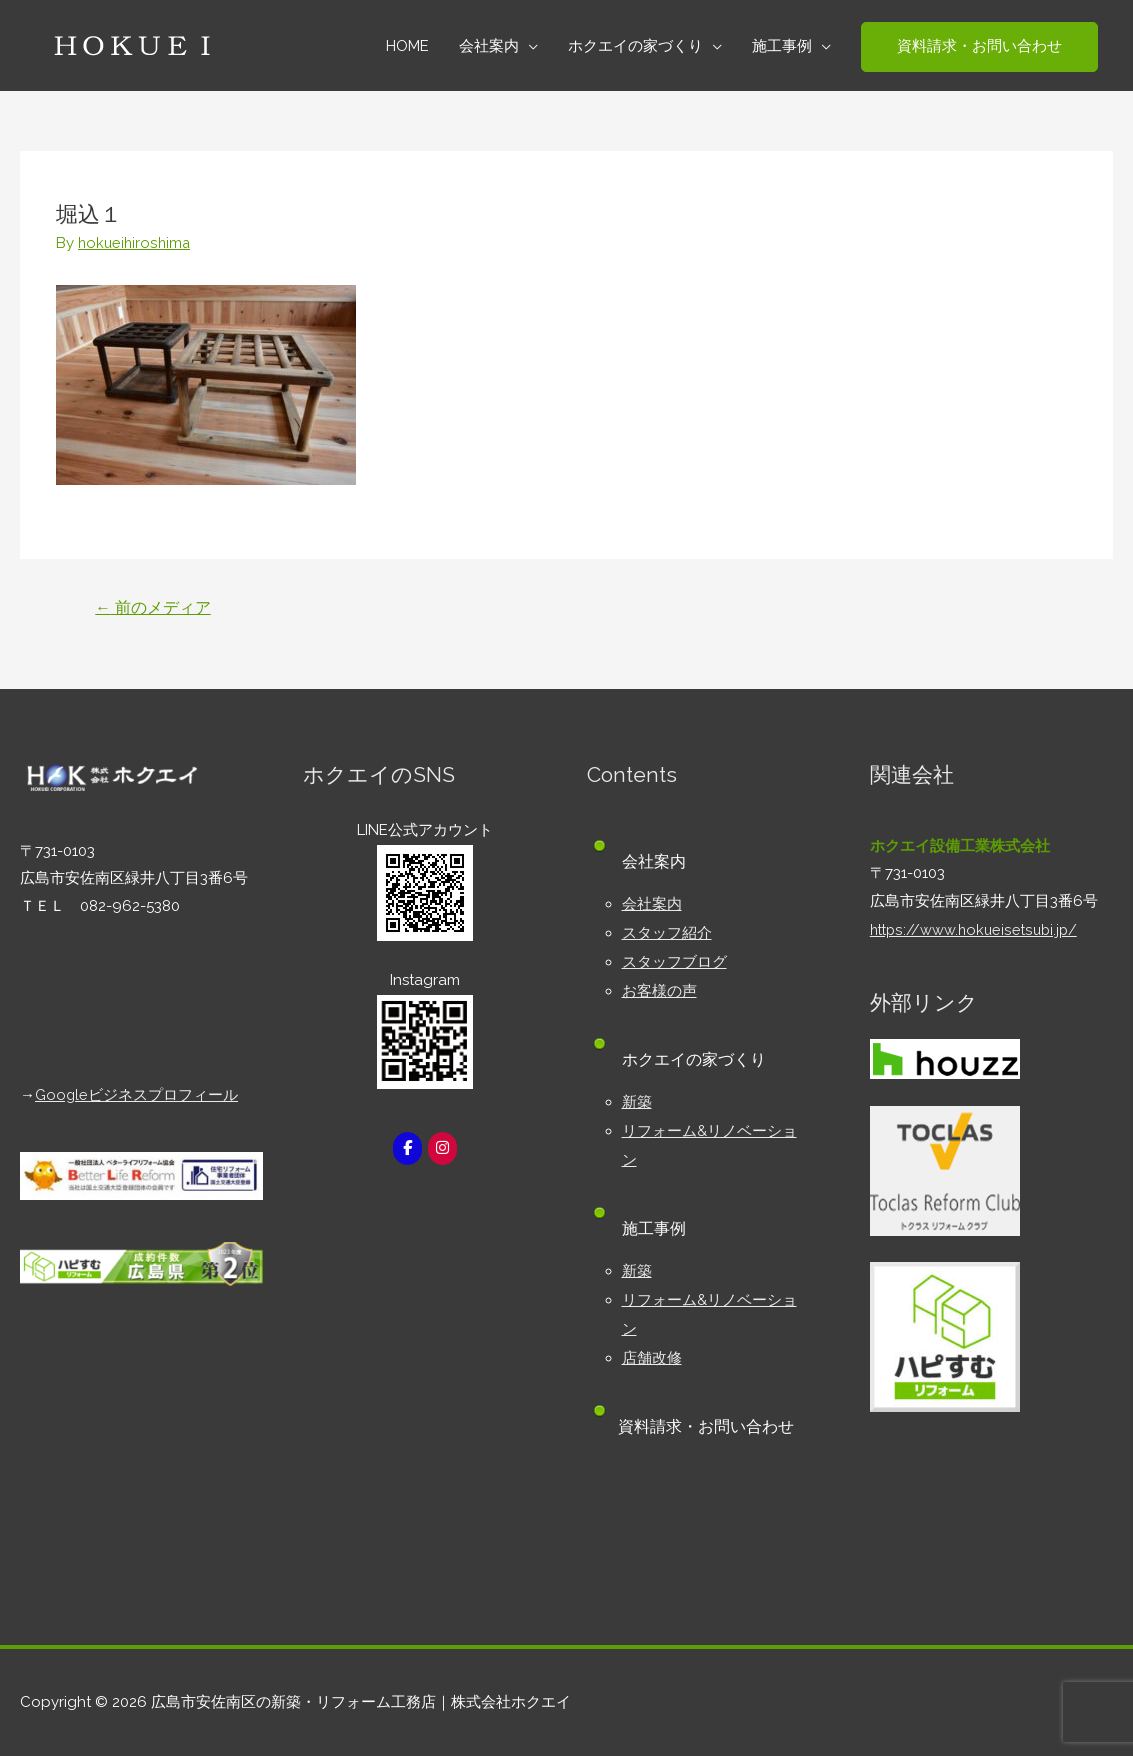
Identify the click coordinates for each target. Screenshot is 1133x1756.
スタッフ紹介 (667, 931)
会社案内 (652, 903)
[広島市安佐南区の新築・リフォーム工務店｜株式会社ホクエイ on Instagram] (443, 1148)
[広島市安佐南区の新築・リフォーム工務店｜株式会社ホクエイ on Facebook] (407, 1148)
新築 (637, 1097)
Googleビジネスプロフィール (137, 1094)
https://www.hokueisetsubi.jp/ (977, 929)
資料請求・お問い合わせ (710, 1415)
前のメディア (154, 606)
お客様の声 (659, 987)
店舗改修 (652, 1347)
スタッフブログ (674, 959)
